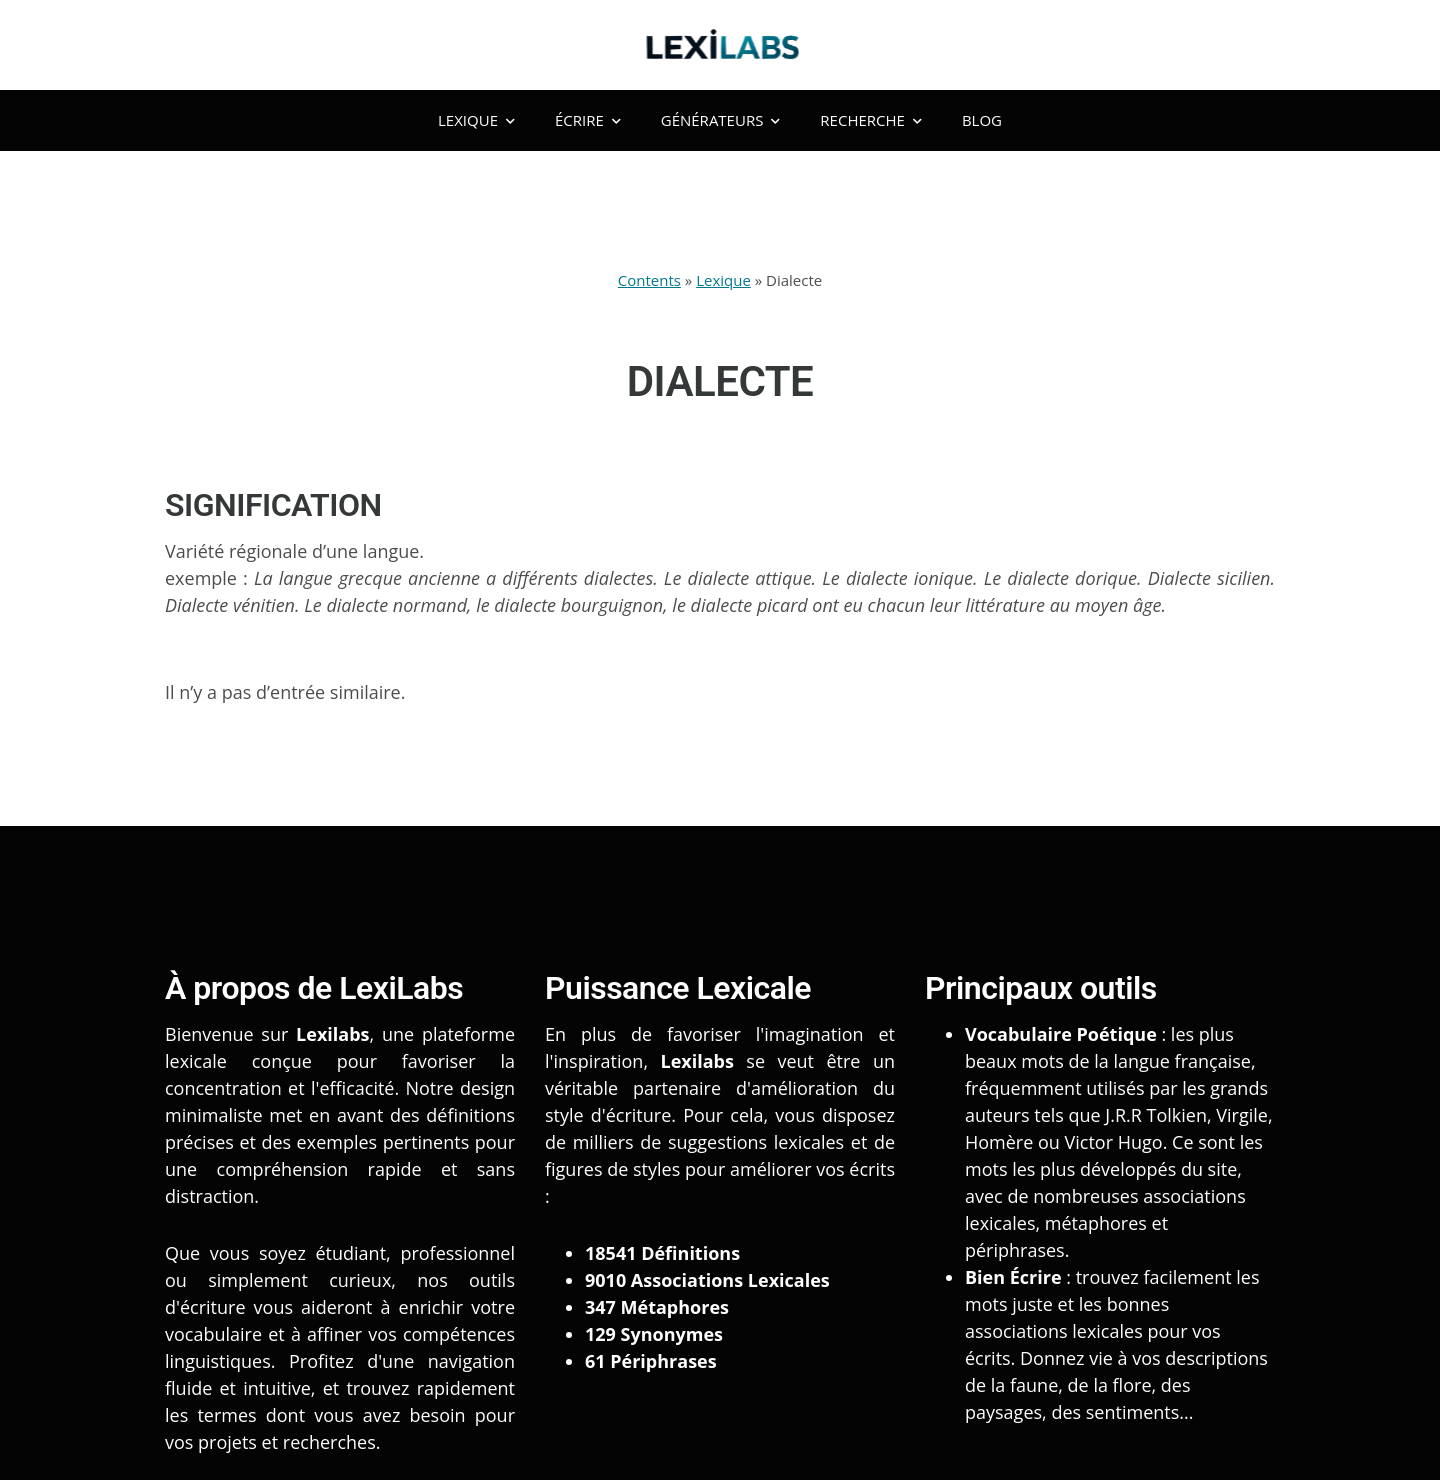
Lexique (476, 120)
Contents (649, 280)
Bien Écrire (1013, 1277)
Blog (982, 120)
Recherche (871, 120)
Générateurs (721, 120)
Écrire (588, 120)
